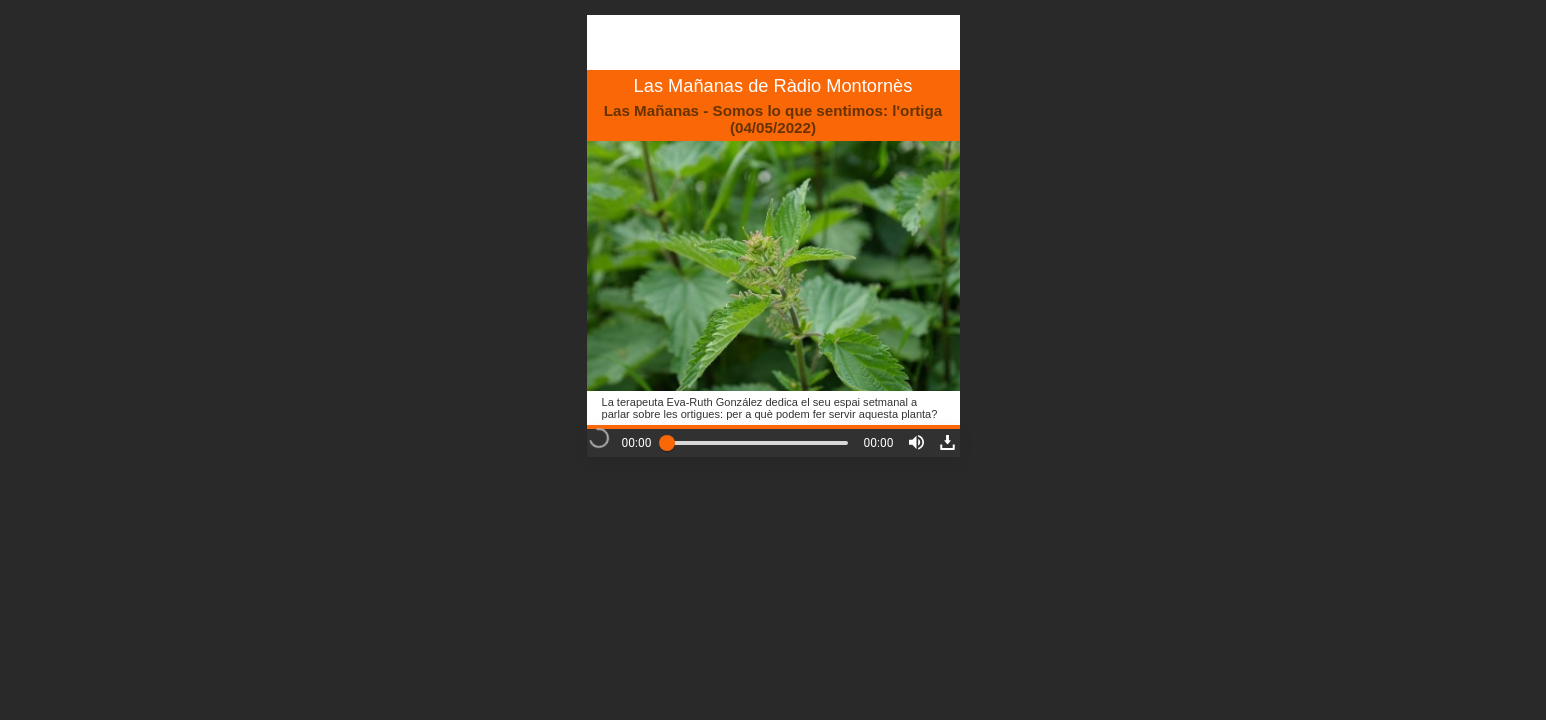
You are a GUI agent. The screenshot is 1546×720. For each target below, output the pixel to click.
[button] (916, 442)
